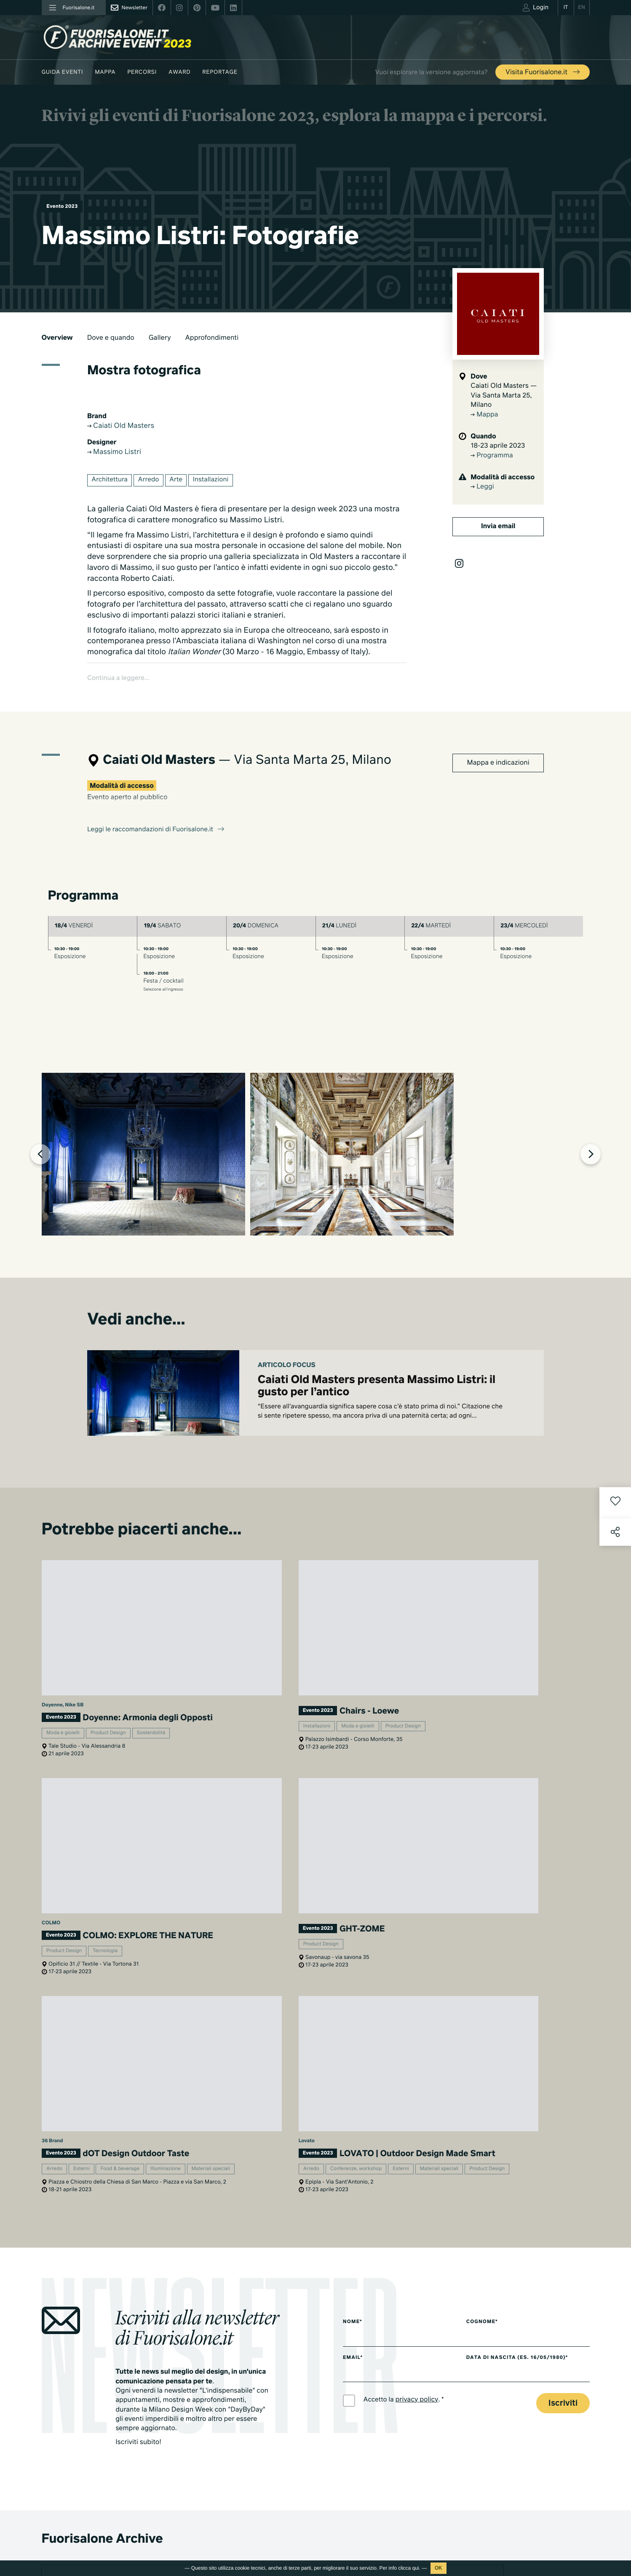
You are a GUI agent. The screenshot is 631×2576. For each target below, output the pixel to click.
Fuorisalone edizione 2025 (268, 2490)
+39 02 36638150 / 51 (75, 2434)
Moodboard (250, 2403)
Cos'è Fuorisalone (501, 2408)
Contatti (488, 2442)
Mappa (105, 72)
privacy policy (419, 1974)
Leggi (482, 487)
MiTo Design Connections (510, 2431)
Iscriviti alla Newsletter (512, 2495)
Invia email (498, 526)
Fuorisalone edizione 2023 (268, 2513)
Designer (246, 2426)
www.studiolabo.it (73, 2454)
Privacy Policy (59, 2527)
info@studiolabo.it (73, 2444)
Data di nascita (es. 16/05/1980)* (526, 1931)
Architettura (111, 482)
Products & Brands (380, 2513)
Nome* (353, 1895)
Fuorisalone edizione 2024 (268, 2502)
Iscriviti (563, 1978)
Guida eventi (62, 72)
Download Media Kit (503, 2385)
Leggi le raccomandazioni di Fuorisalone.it (159, 810)
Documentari (373, 2502)
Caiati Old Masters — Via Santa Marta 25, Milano (504, 395)
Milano (365, 2369)
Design (365, 2380)
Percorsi (142, 72)
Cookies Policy (99, 2527)
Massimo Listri (116, 453)
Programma (492, 455)
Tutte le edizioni (255, 2548)
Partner (487, 2419)
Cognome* (490, 1895)
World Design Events (261, 2392)
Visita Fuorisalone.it (543, 72)
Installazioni (216, 482)
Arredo (152, 482)
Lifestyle (367, 2392)
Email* (353, 1931)
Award (179, 72)
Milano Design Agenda (263, 2369)
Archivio (366, 2426)
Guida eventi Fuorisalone (266, 2380)
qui (415, 2568)
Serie (363, 2490)
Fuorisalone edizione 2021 (268, 2536)
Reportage (219, 72)
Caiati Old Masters (123, 426)
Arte (180, 482)
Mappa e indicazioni (498, 742)
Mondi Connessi (377, 2403)
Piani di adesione (507, 2371)
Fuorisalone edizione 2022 (268, 2525)
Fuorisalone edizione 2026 (268, 2479)
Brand (242, 2415)
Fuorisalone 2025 (378, 2415)
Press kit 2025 (496, 2396)
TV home (367, 2479)
